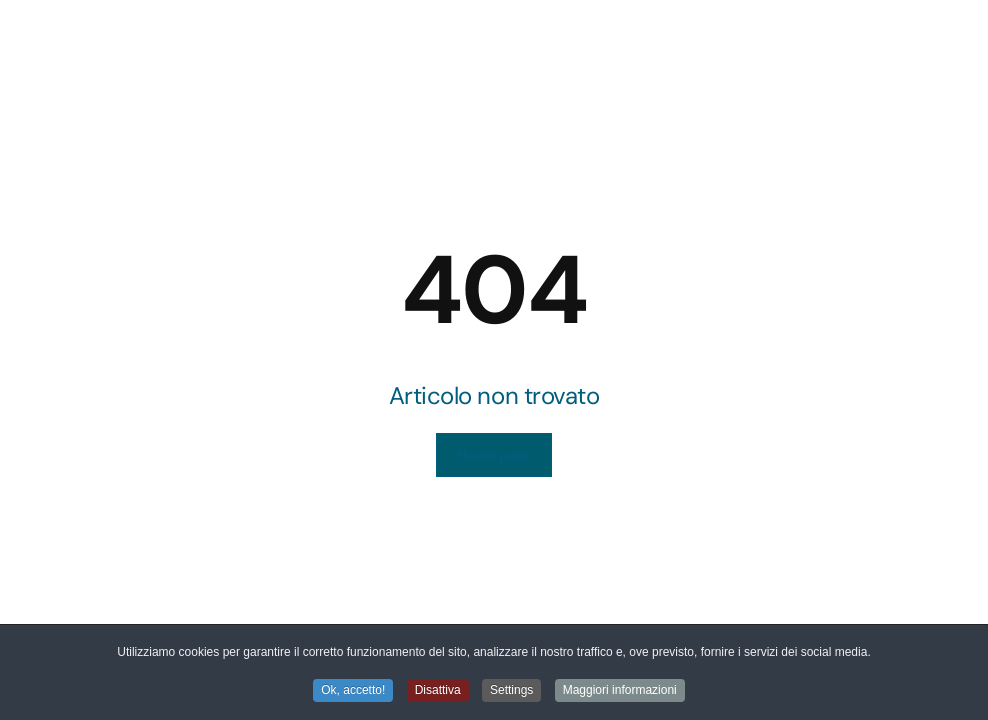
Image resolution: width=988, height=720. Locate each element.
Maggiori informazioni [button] (620, 691)
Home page (493, 455)
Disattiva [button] (438, 691)
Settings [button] (511, 691)
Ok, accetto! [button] (353, 691)
